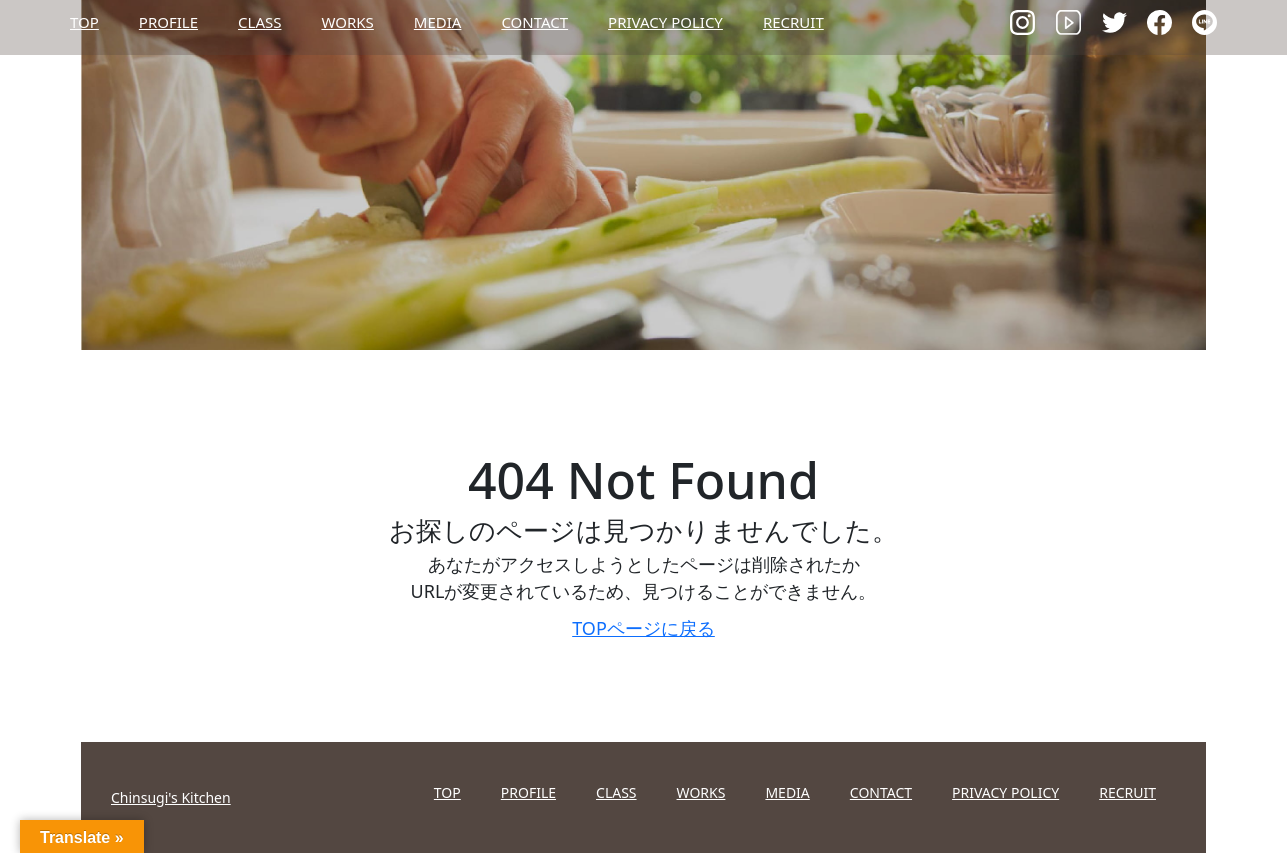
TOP (84, 22)
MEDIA (438, 22)
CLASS (259, 22)
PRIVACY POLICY (665, 22)
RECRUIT (793, 22)
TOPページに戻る (643, 628)
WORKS (347, 22)
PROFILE (168, 22)
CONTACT (534, 22)
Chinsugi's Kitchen (171, 797)
